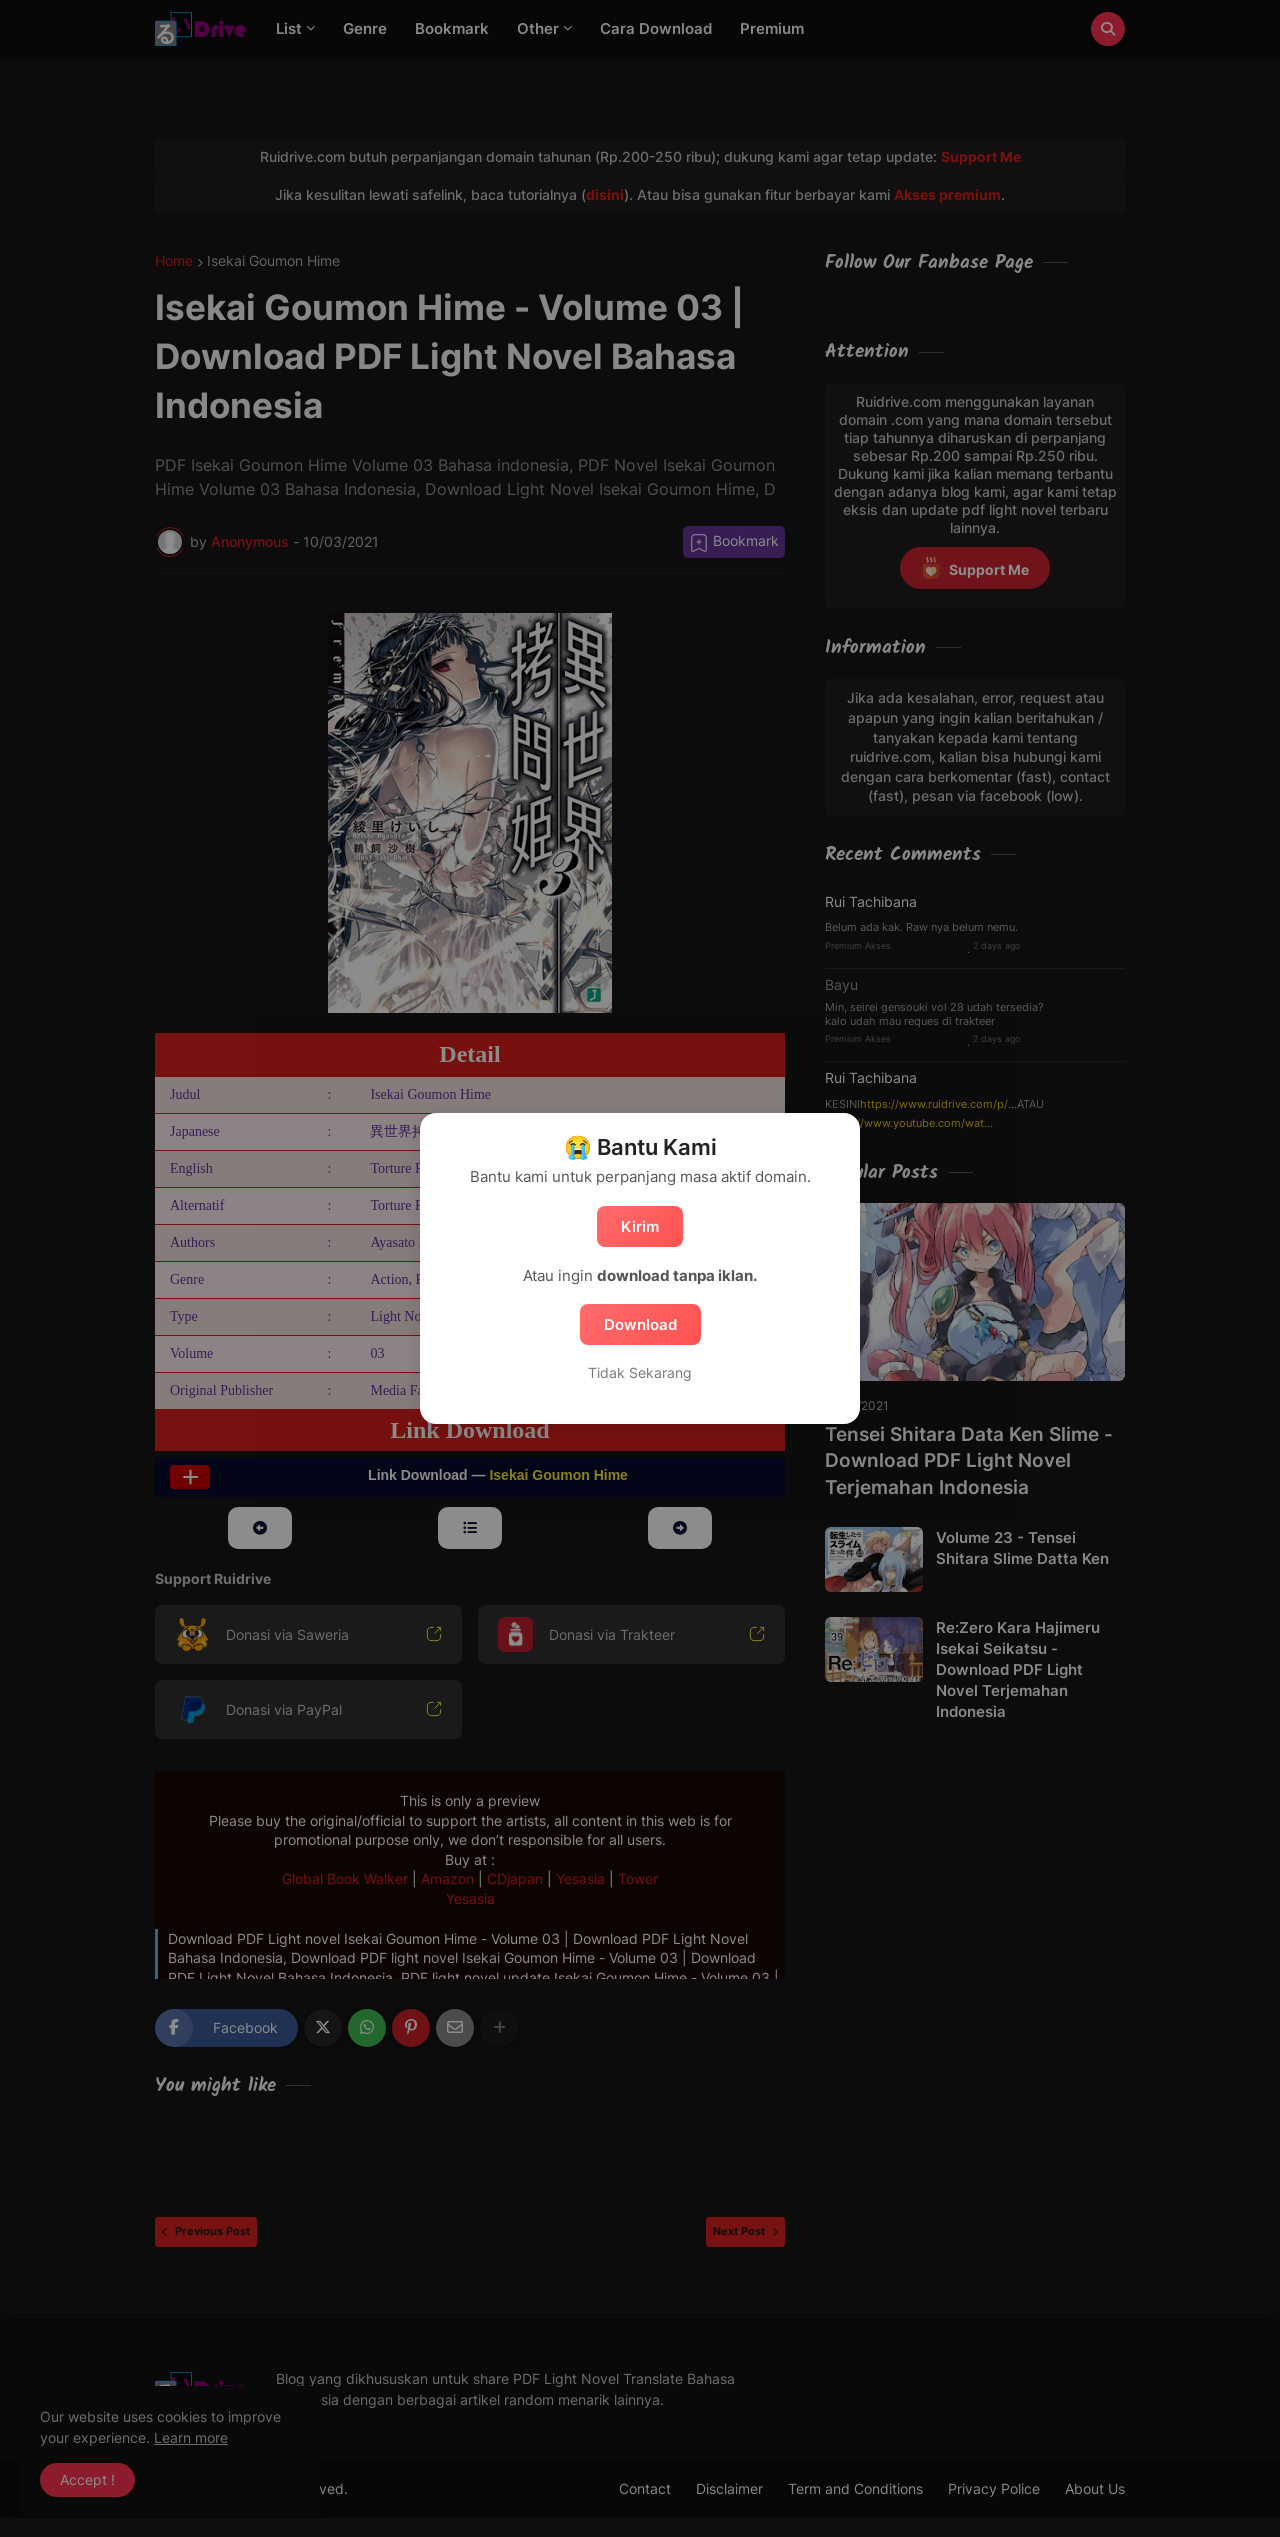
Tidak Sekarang (640, 1372)
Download (640, 1324)
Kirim (640, 1226)
